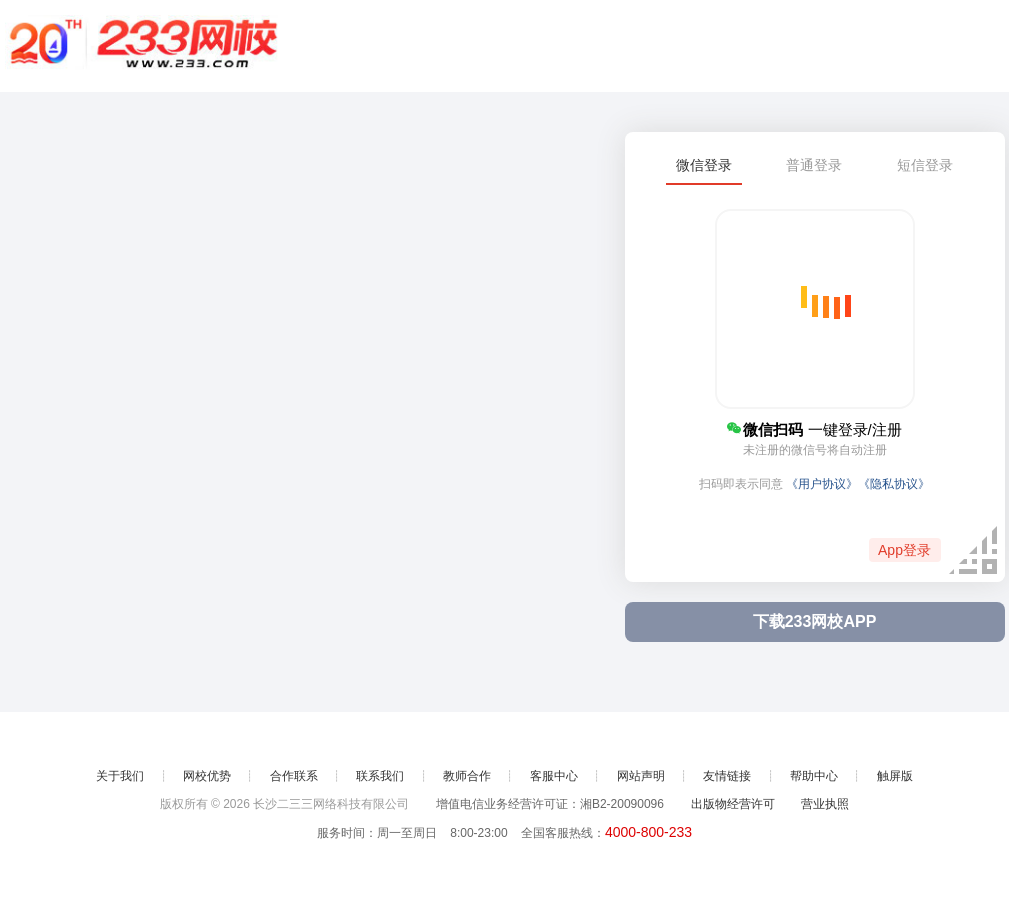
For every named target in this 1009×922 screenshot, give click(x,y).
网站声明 (641, 776)
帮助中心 (814, 776)
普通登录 (814, 165)
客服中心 (554, 776)
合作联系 (294, 776)
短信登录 (925, 165)
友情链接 (727, 776)
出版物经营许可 (733, 804)
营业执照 (825, 804)
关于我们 (120, 776)
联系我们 (380, 776)
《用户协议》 (822, 484)
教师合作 (467, 776)
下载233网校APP (815, 621)
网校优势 (207, 776)
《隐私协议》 (894, 484)
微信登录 (704, 165)
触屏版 (895, 776)
